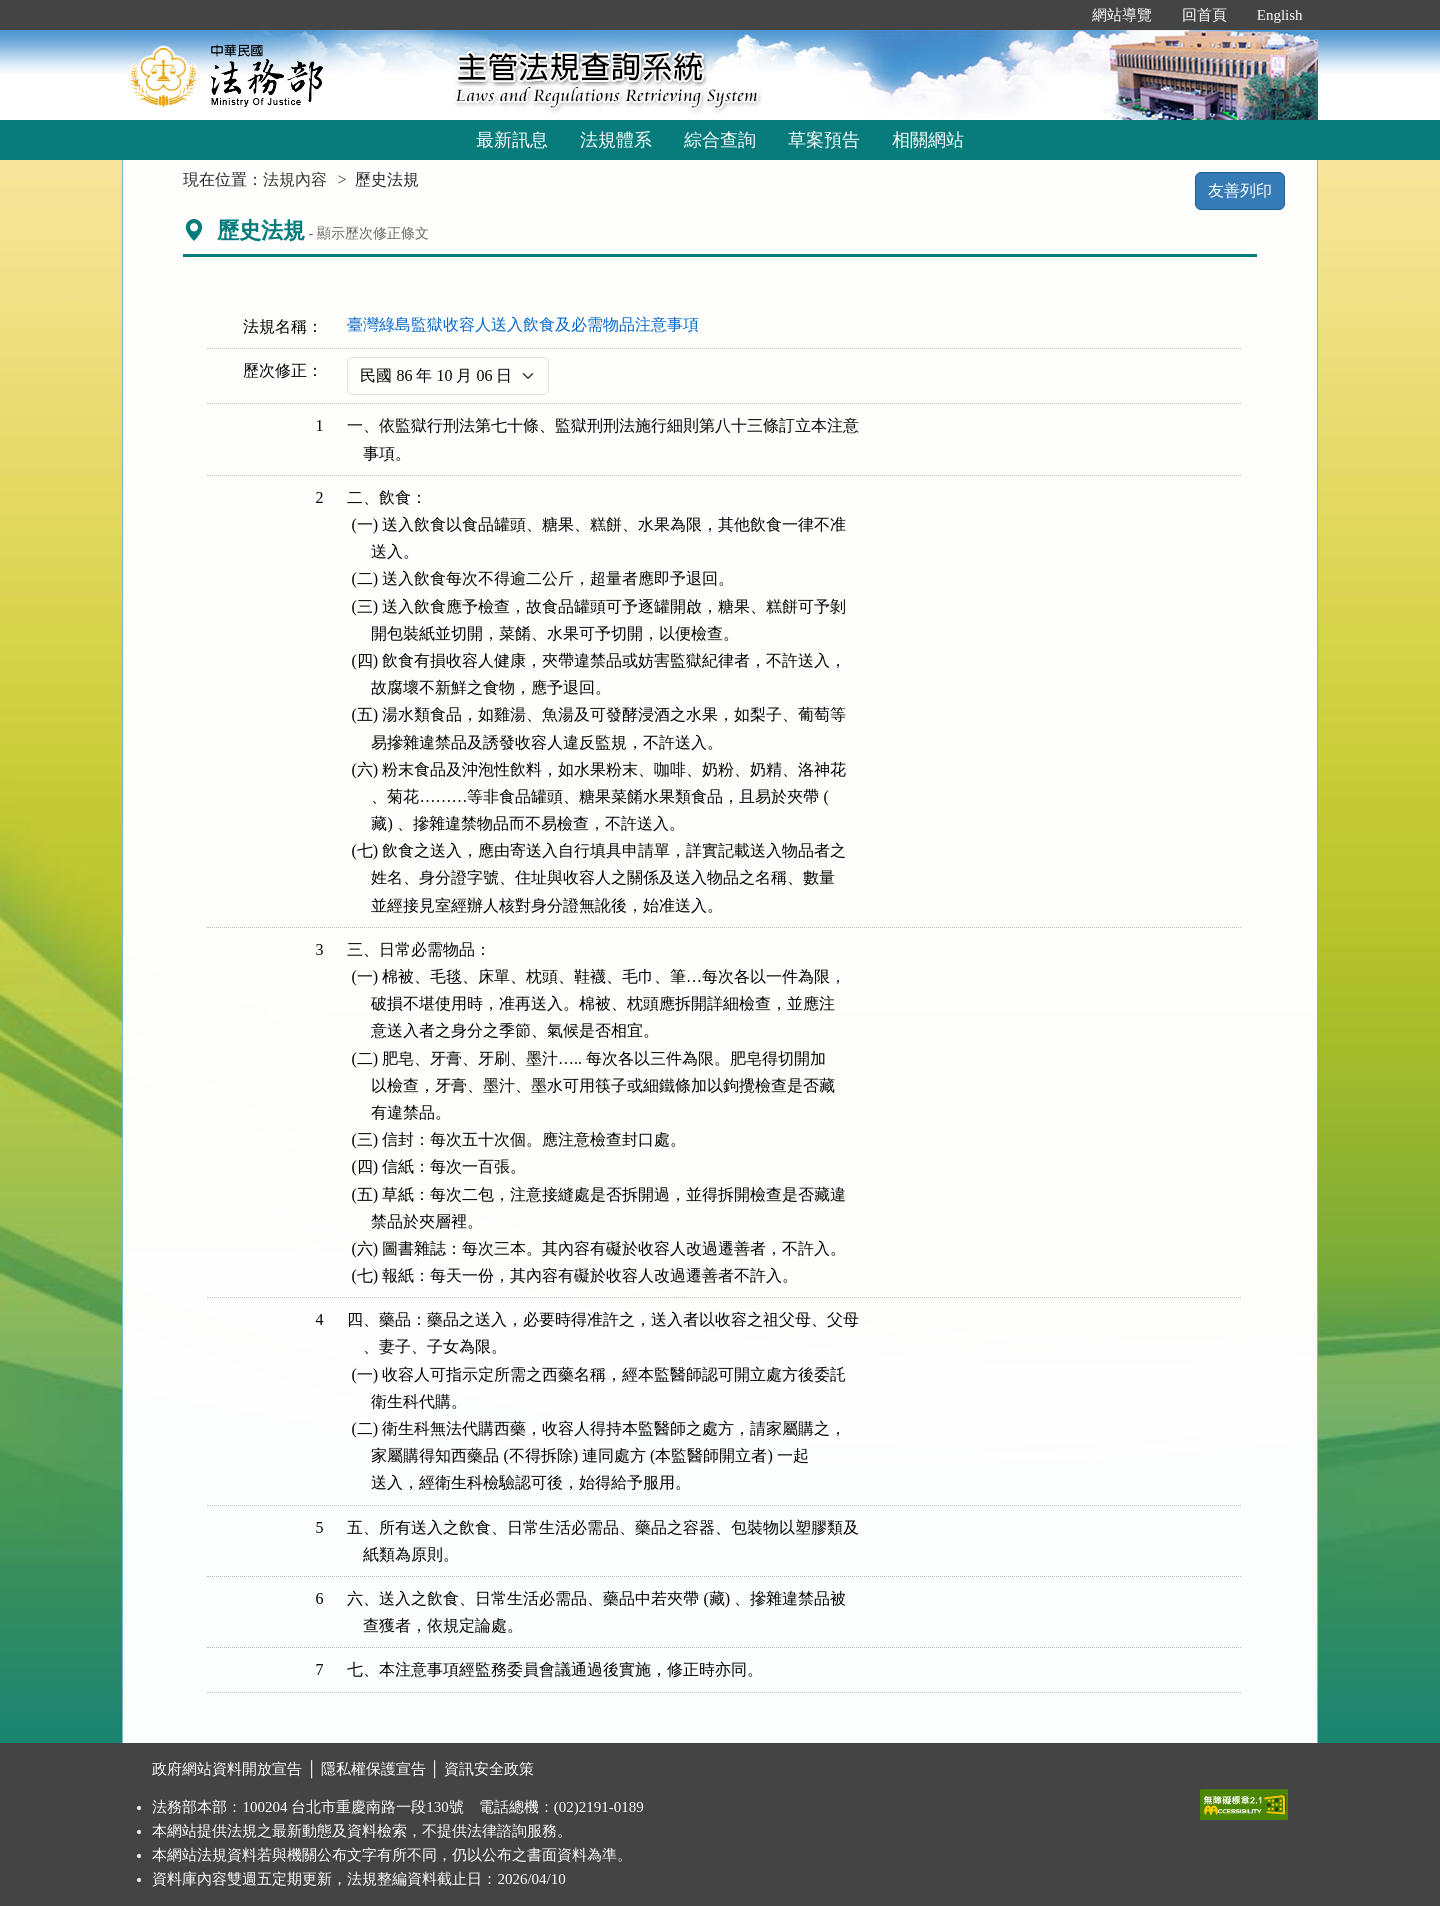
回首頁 (1204, 15)
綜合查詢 (720, 140)
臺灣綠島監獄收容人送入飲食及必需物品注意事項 (523, 324)
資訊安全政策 (489, 1769)
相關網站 (928, 140)
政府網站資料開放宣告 (227, 1769)
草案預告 (824, 140)
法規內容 (295, 179)
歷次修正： (283, 370)
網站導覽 (1122, 15)
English (1280, 15)
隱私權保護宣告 (373, 1769)
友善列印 (1240, 190)
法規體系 (616, 140)
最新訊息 (512, 140)
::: (1055, 15)
